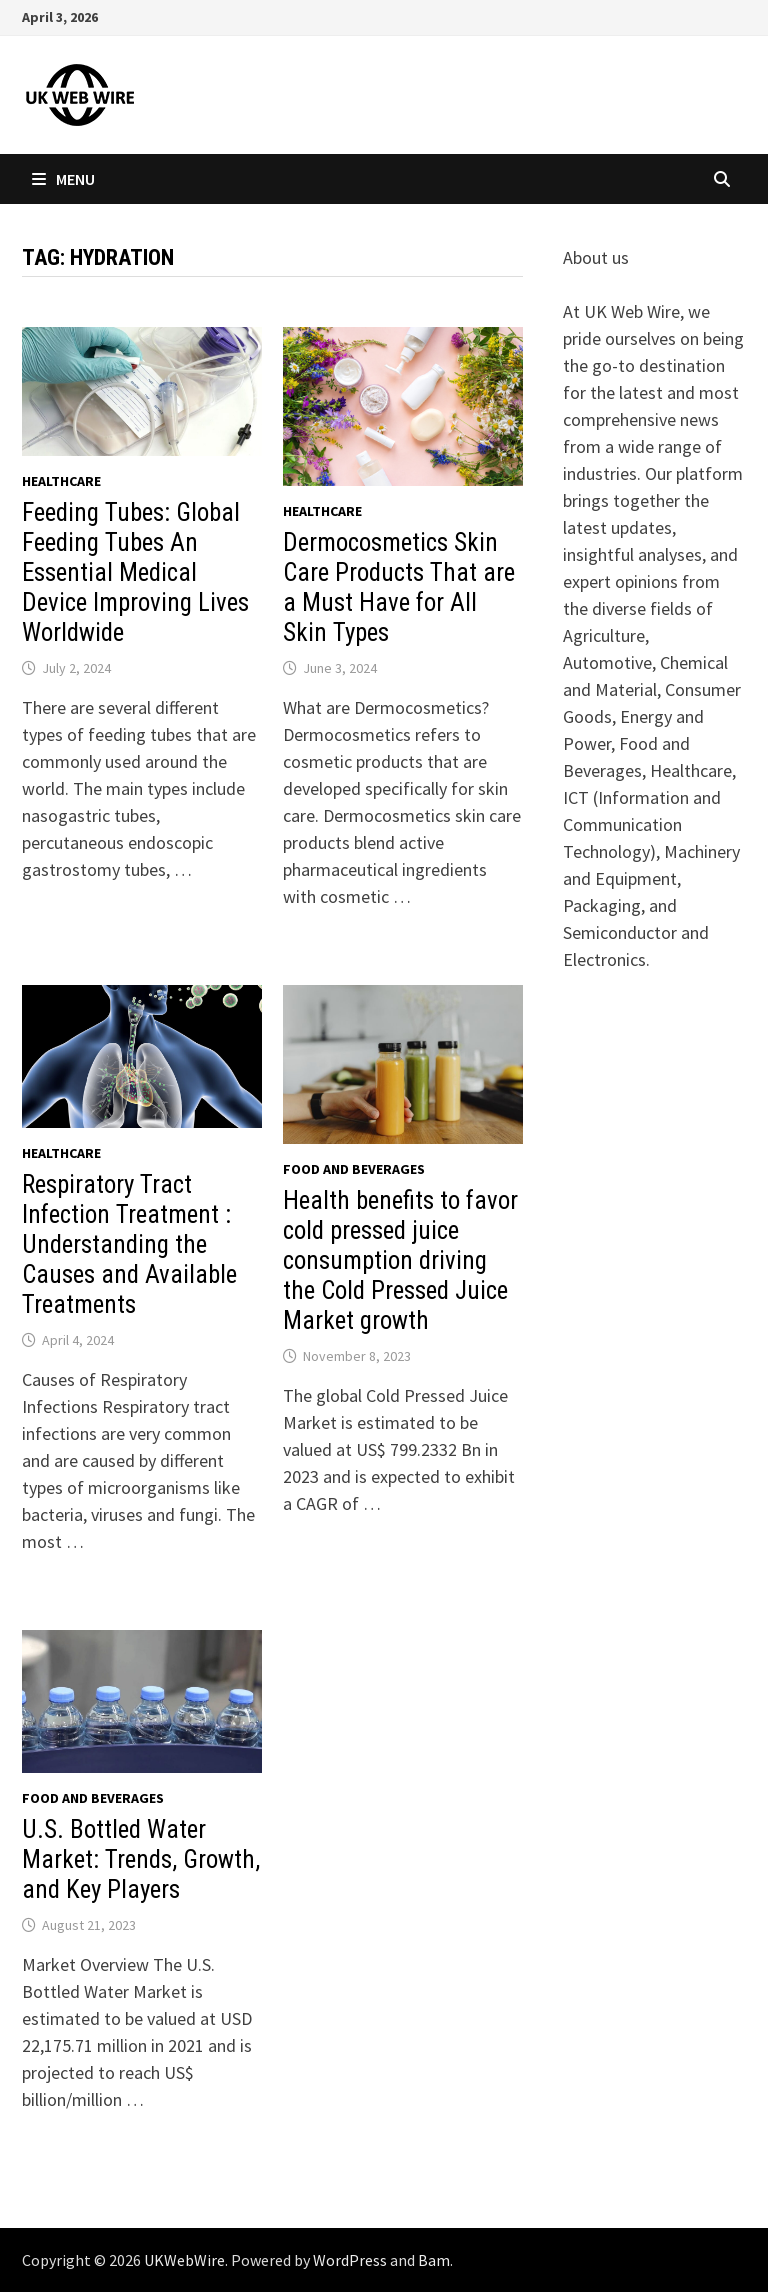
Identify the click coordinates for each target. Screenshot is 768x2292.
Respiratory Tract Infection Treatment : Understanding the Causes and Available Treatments (129, 1244)
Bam (434, 2260)
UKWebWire (184, 2260)
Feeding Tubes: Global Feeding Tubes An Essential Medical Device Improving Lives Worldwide (135, 572)
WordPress (350, 2260)
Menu (63, 179)
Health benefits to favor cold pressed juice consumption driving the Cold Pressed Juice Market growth (400, 1260)
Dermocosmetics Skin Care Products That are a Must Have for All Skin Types (399, 587)
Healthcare (61, 481)
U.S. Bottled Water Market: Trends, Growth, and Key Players (141, 1859)
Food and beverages (354, 1169)
